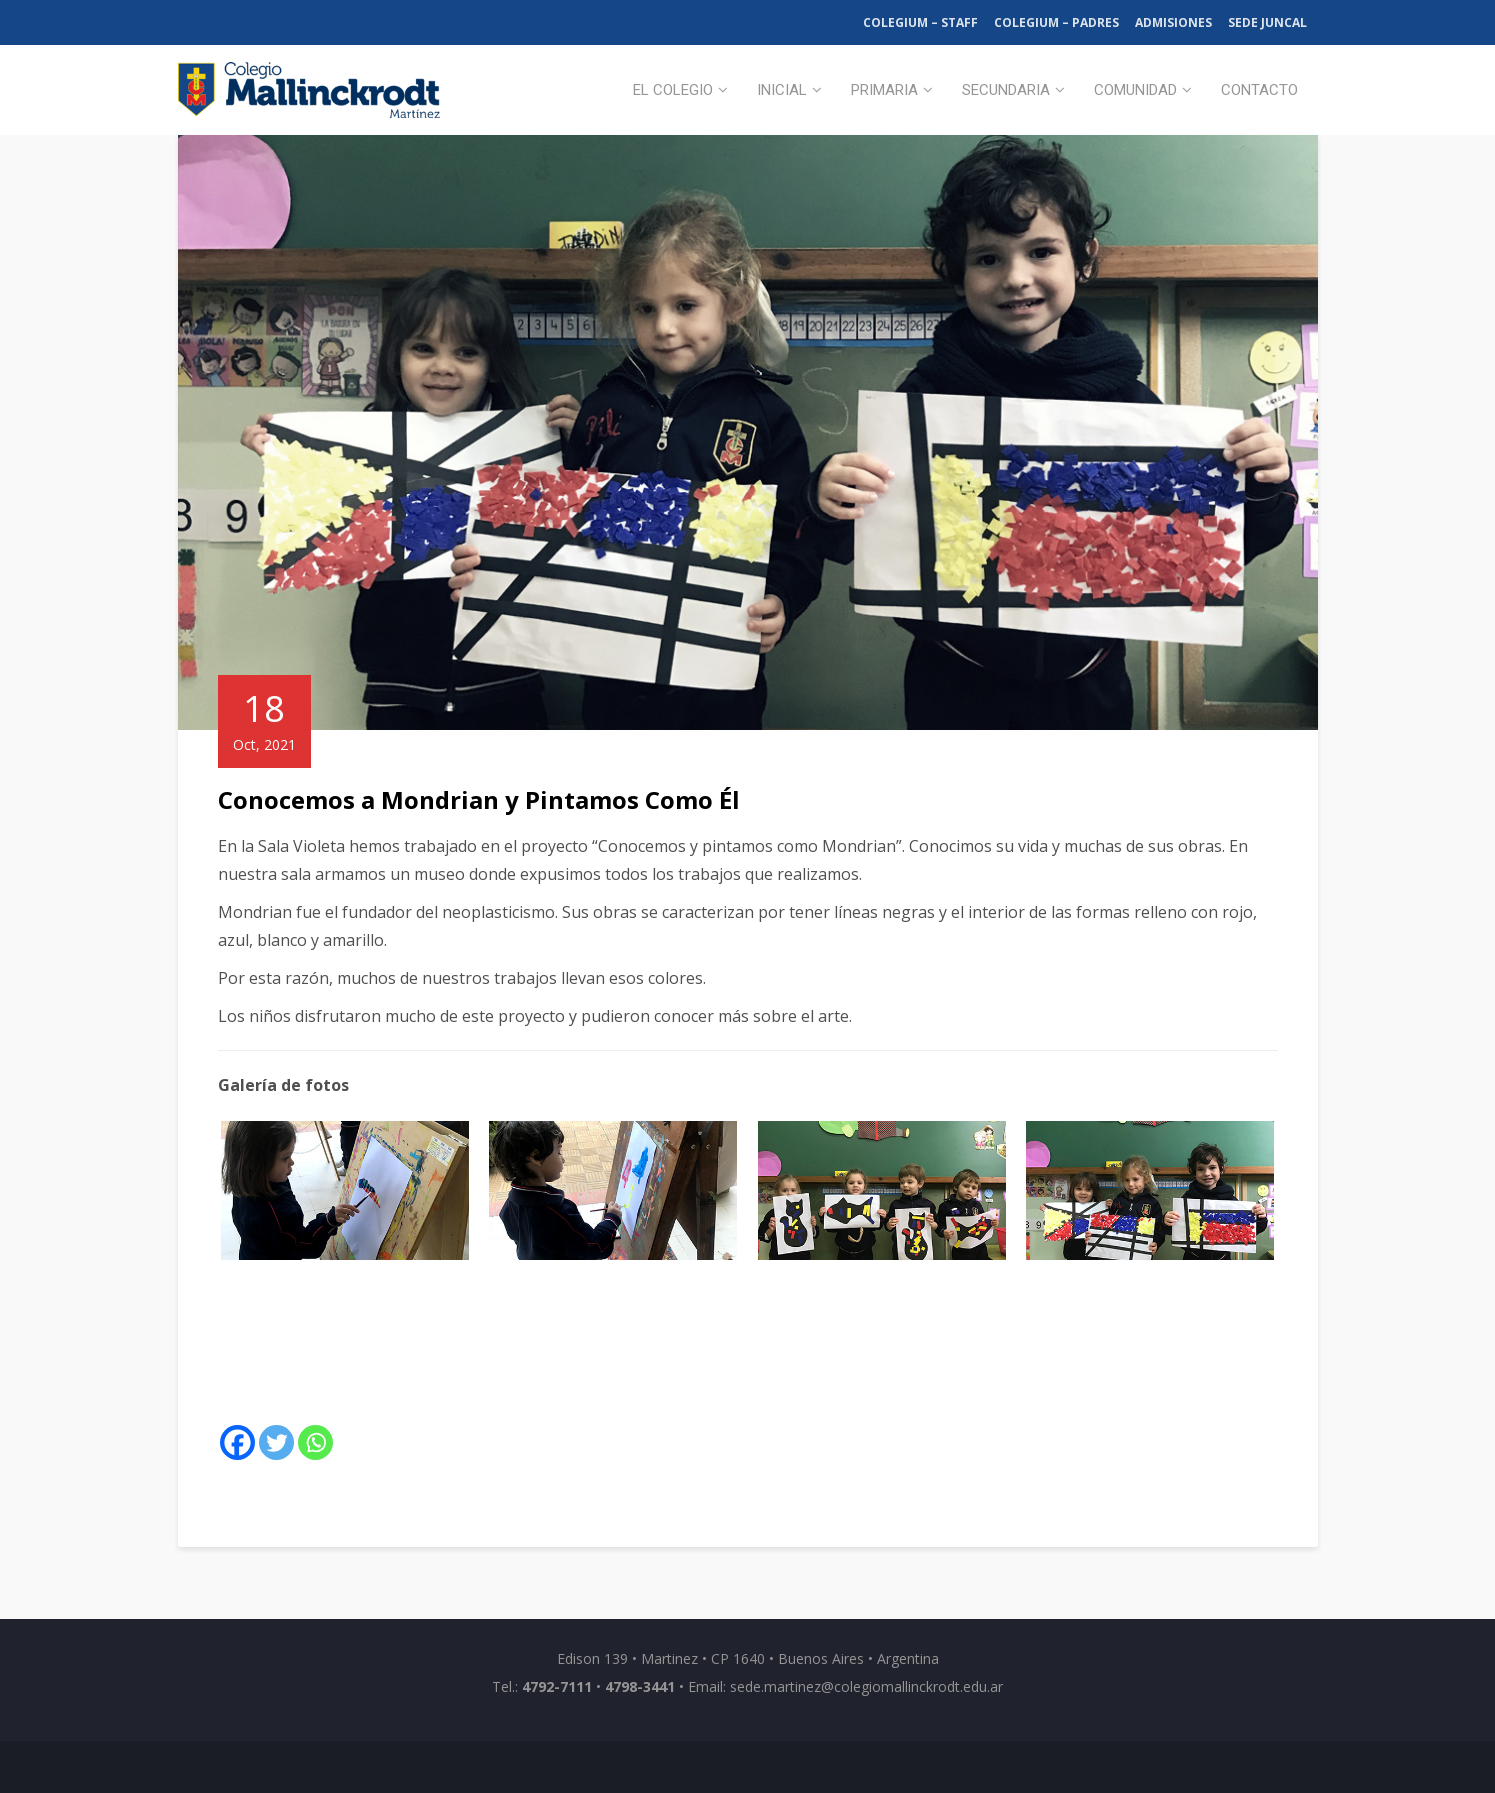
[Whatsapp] (315, 1442)
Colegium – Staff (920, 22)
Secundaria (1006, 90)
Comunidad (1135, 90)
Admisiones (1173, 22)
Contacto (1259, 90)
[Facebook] (237, 1442)
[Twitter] (276, 1442)
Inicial (782, 90)
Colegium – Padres (1056, 22)
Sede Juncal (1267, 22)
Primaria (884, 90)
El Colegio (673, 90)
